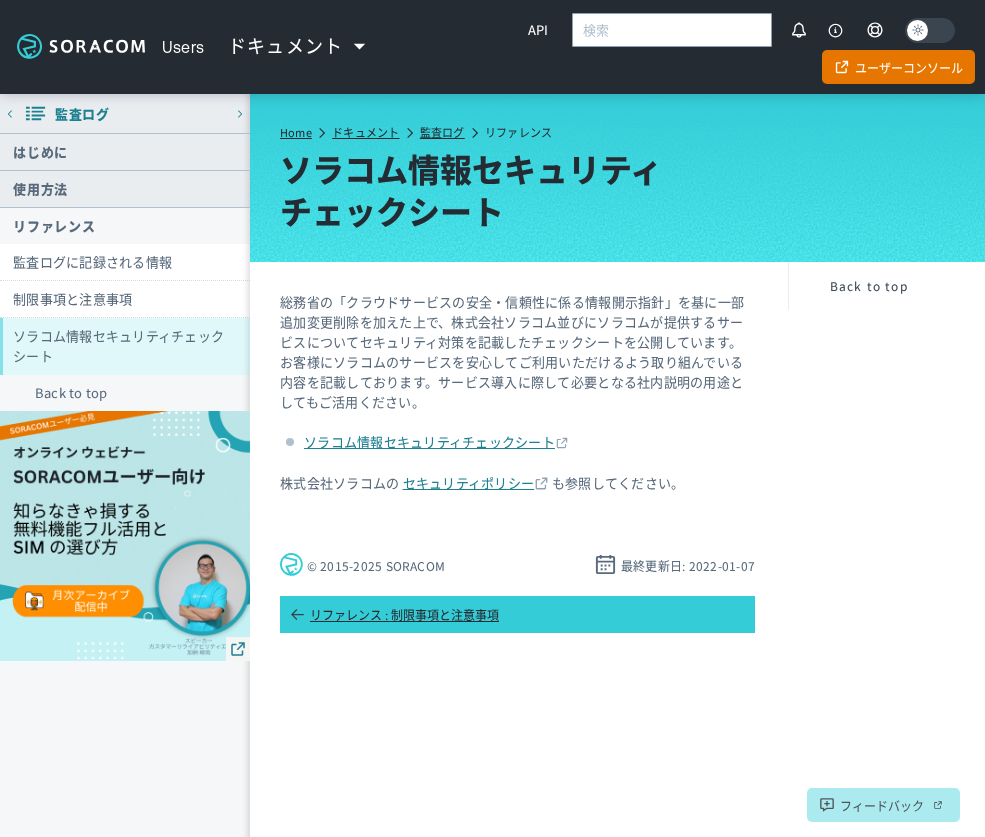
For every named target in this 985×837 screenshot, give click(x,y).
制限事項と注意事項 (72, 298)
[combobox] (672, 30)
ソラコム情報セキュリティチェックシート (118, 345)
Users (183, 47)
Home (296, 132)
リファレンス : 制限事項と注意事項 (394, 614)
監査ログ (442, 132)
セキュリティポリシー (469, 482)
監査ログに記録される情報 (92, 261)
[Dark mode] (930, 30)
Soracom (81, 47)
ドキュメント (365, 132)
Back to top (71, 392)
